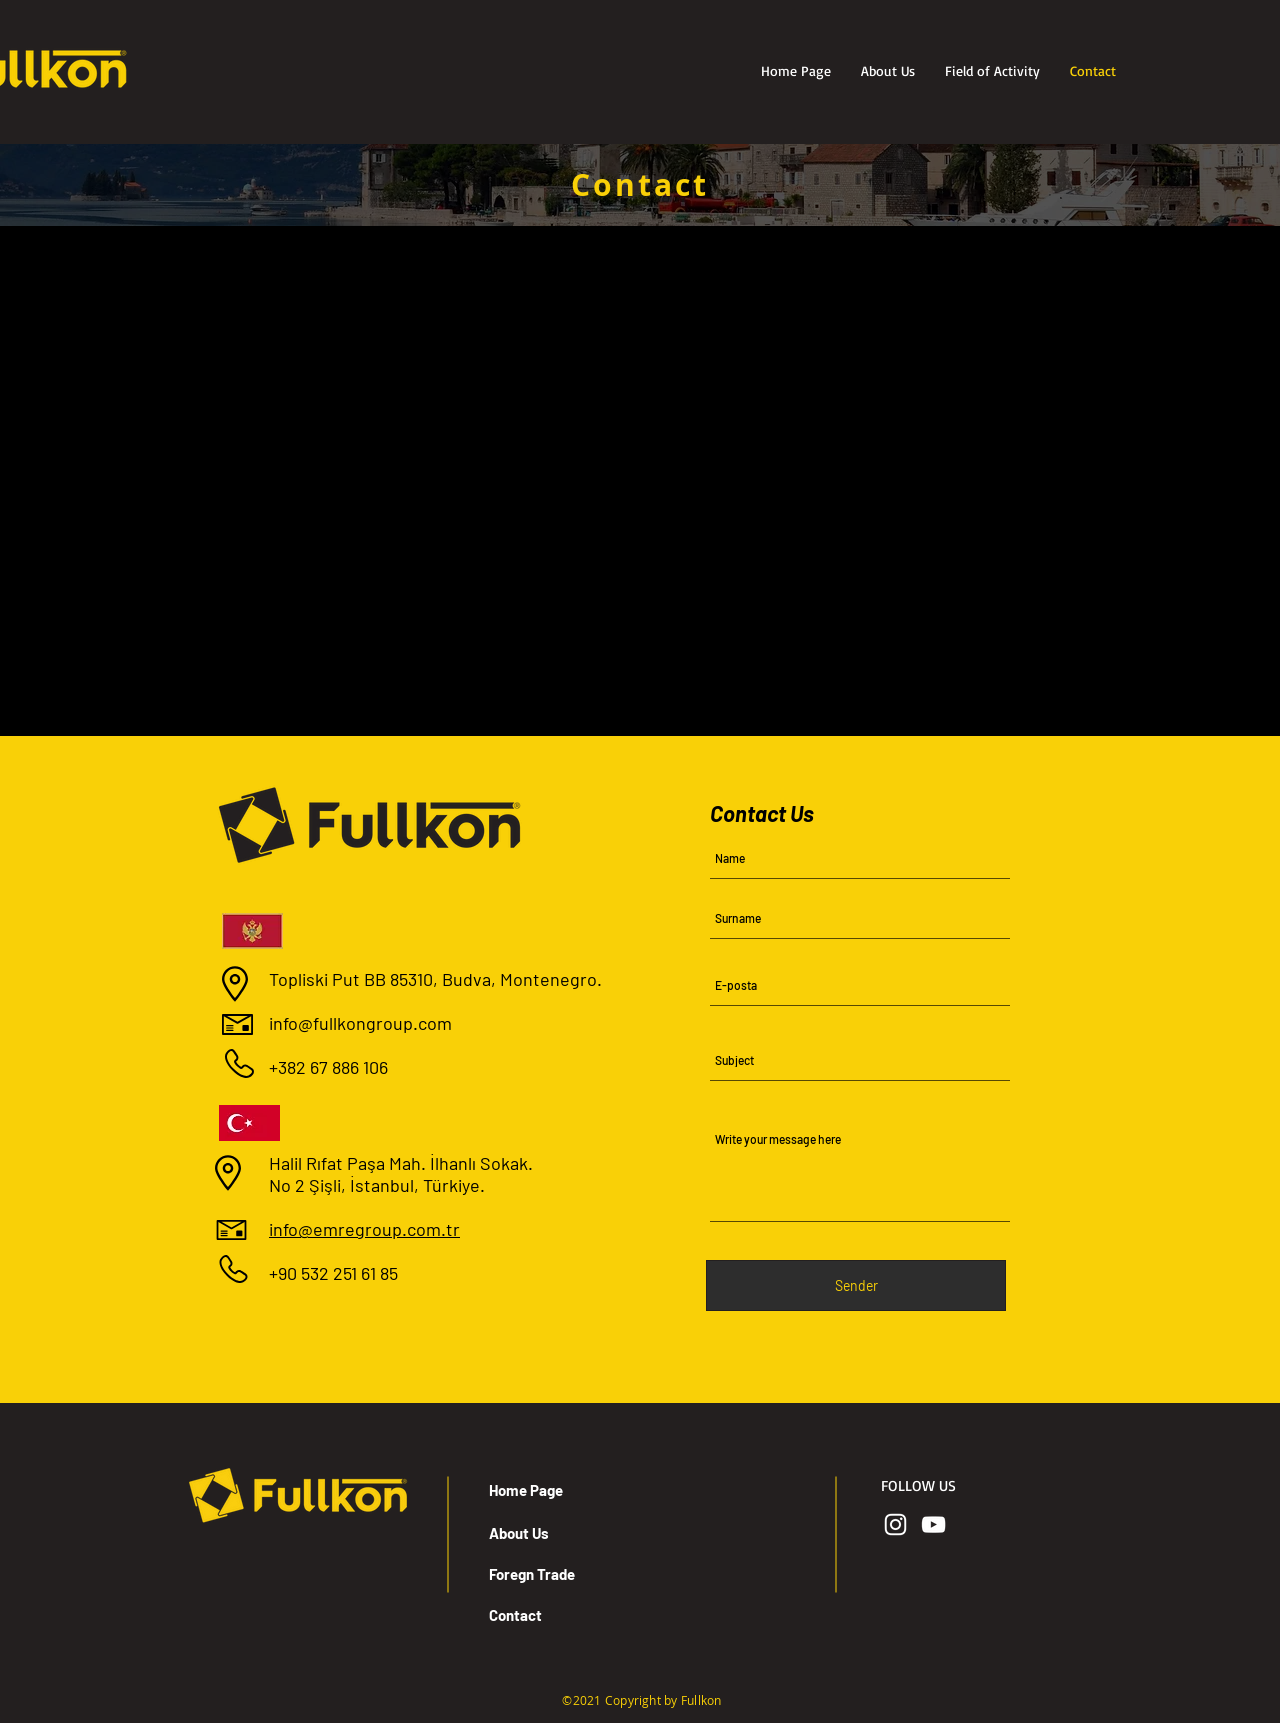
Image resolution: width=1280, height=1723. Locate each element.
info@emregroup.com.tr (364, 1229)
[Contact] (560, 1615)
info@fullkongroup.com (360, 1023)
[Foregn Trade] (560, 1574)
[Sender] (856, 1285)
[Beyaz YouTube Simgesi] (933, 1524)
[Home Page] (560, 1490)
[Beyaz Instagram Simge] (895, 1524)
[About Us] (560, 1533)
